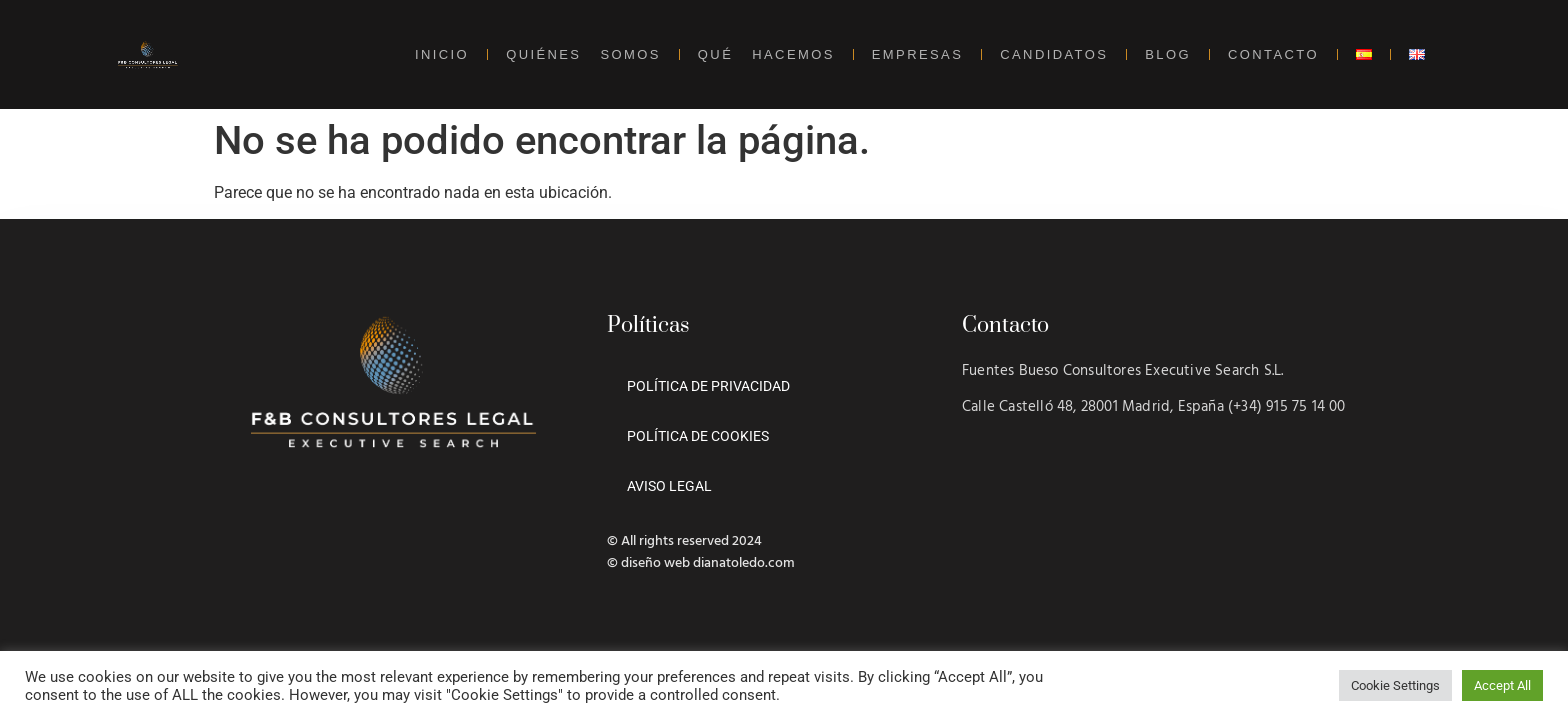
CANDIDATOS (1054, 54)
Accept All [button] (1502, 685)
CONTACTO (1273, 54)
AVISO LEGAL (669, 486)
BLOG (1168, 54)
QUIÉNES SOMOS (583, 54)
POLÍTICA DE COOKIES (698, 436)
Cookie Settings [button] (1395, 685)
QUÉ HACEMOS (766, 54)
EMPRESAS (917, 54)
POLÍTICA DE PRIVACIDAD (708, 386)
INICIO (442, 54)
